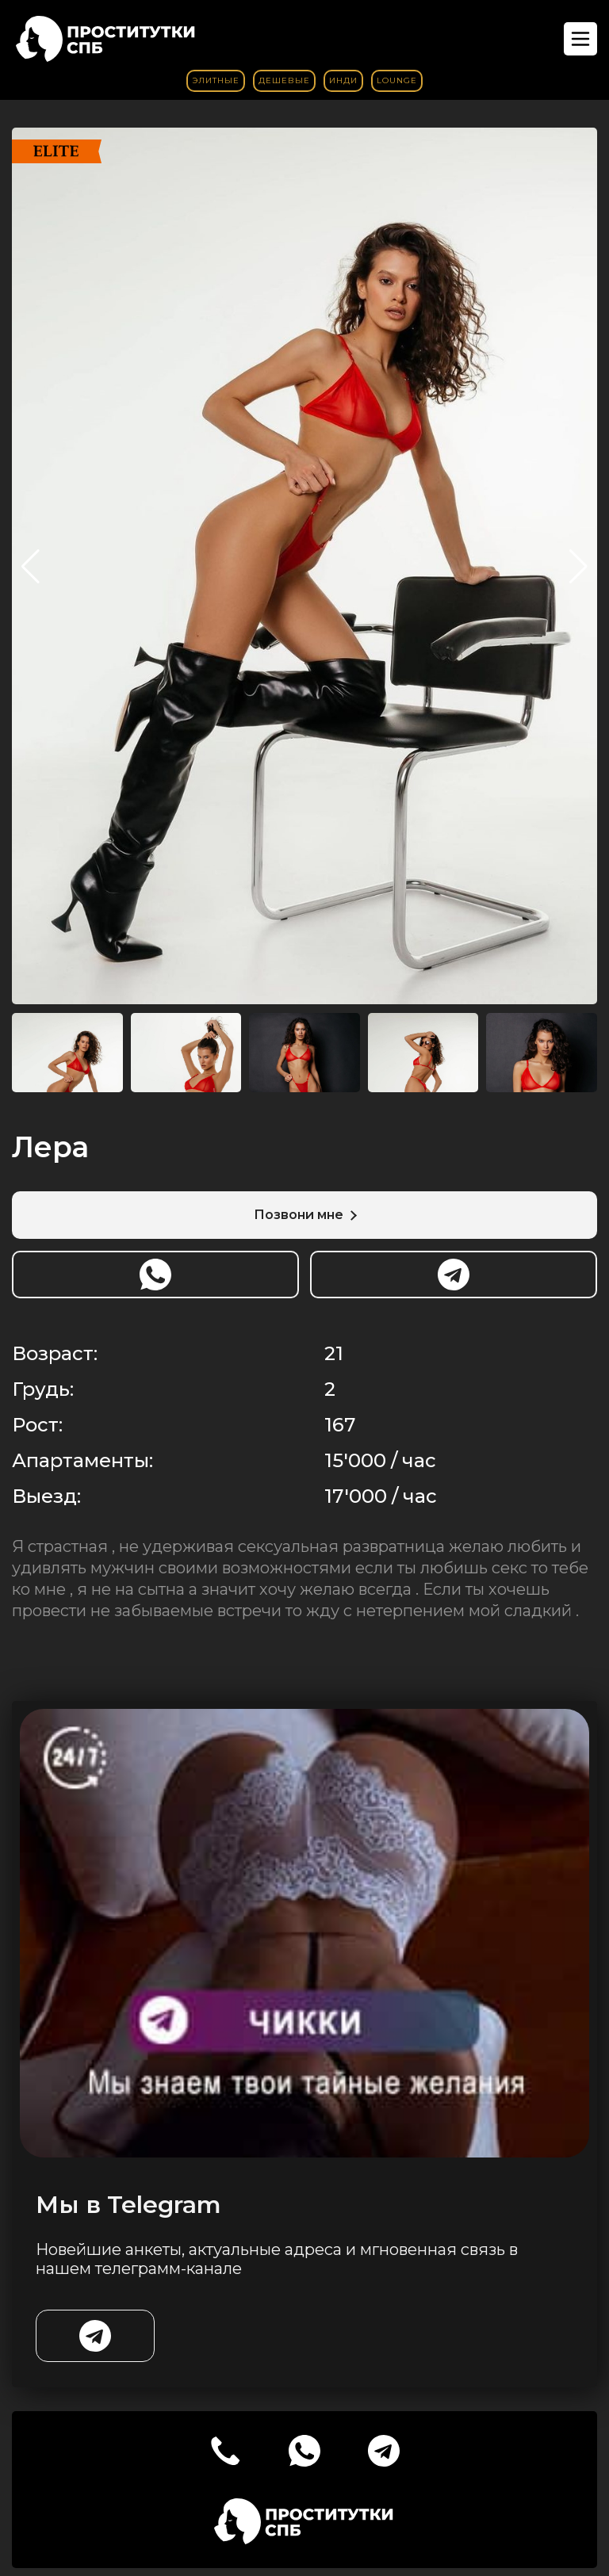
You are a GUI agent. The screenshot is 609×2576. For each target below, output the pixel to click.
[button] (578, 566)
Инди (343, 80)
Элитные (215, 80)
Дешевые (284, 80)
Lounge (397, 80)
